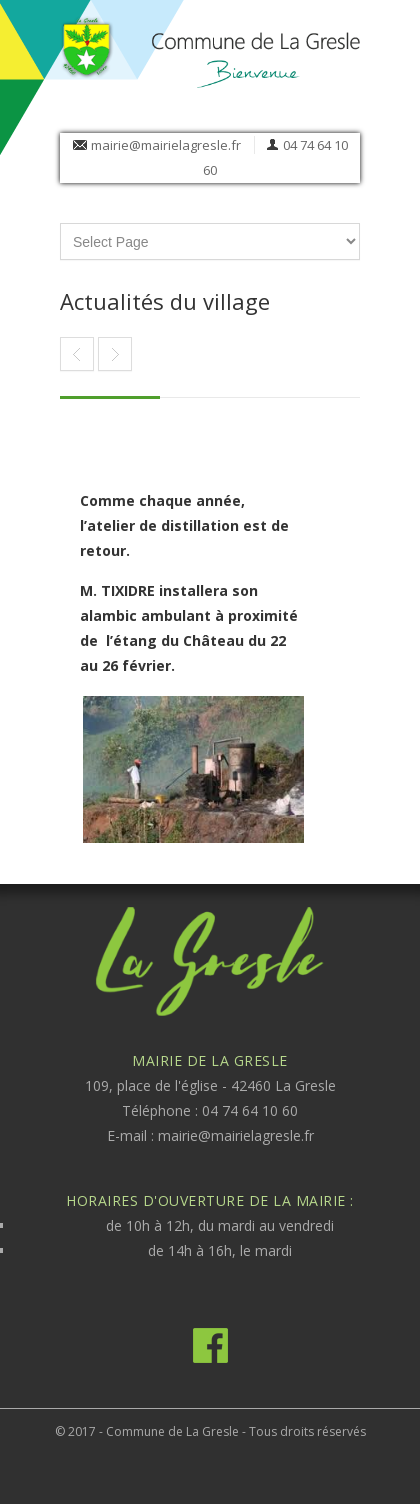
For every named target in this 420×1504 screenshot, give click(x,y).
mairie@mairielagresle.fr (166, 145)
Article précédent (115, 354)
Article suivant (77, 354)
